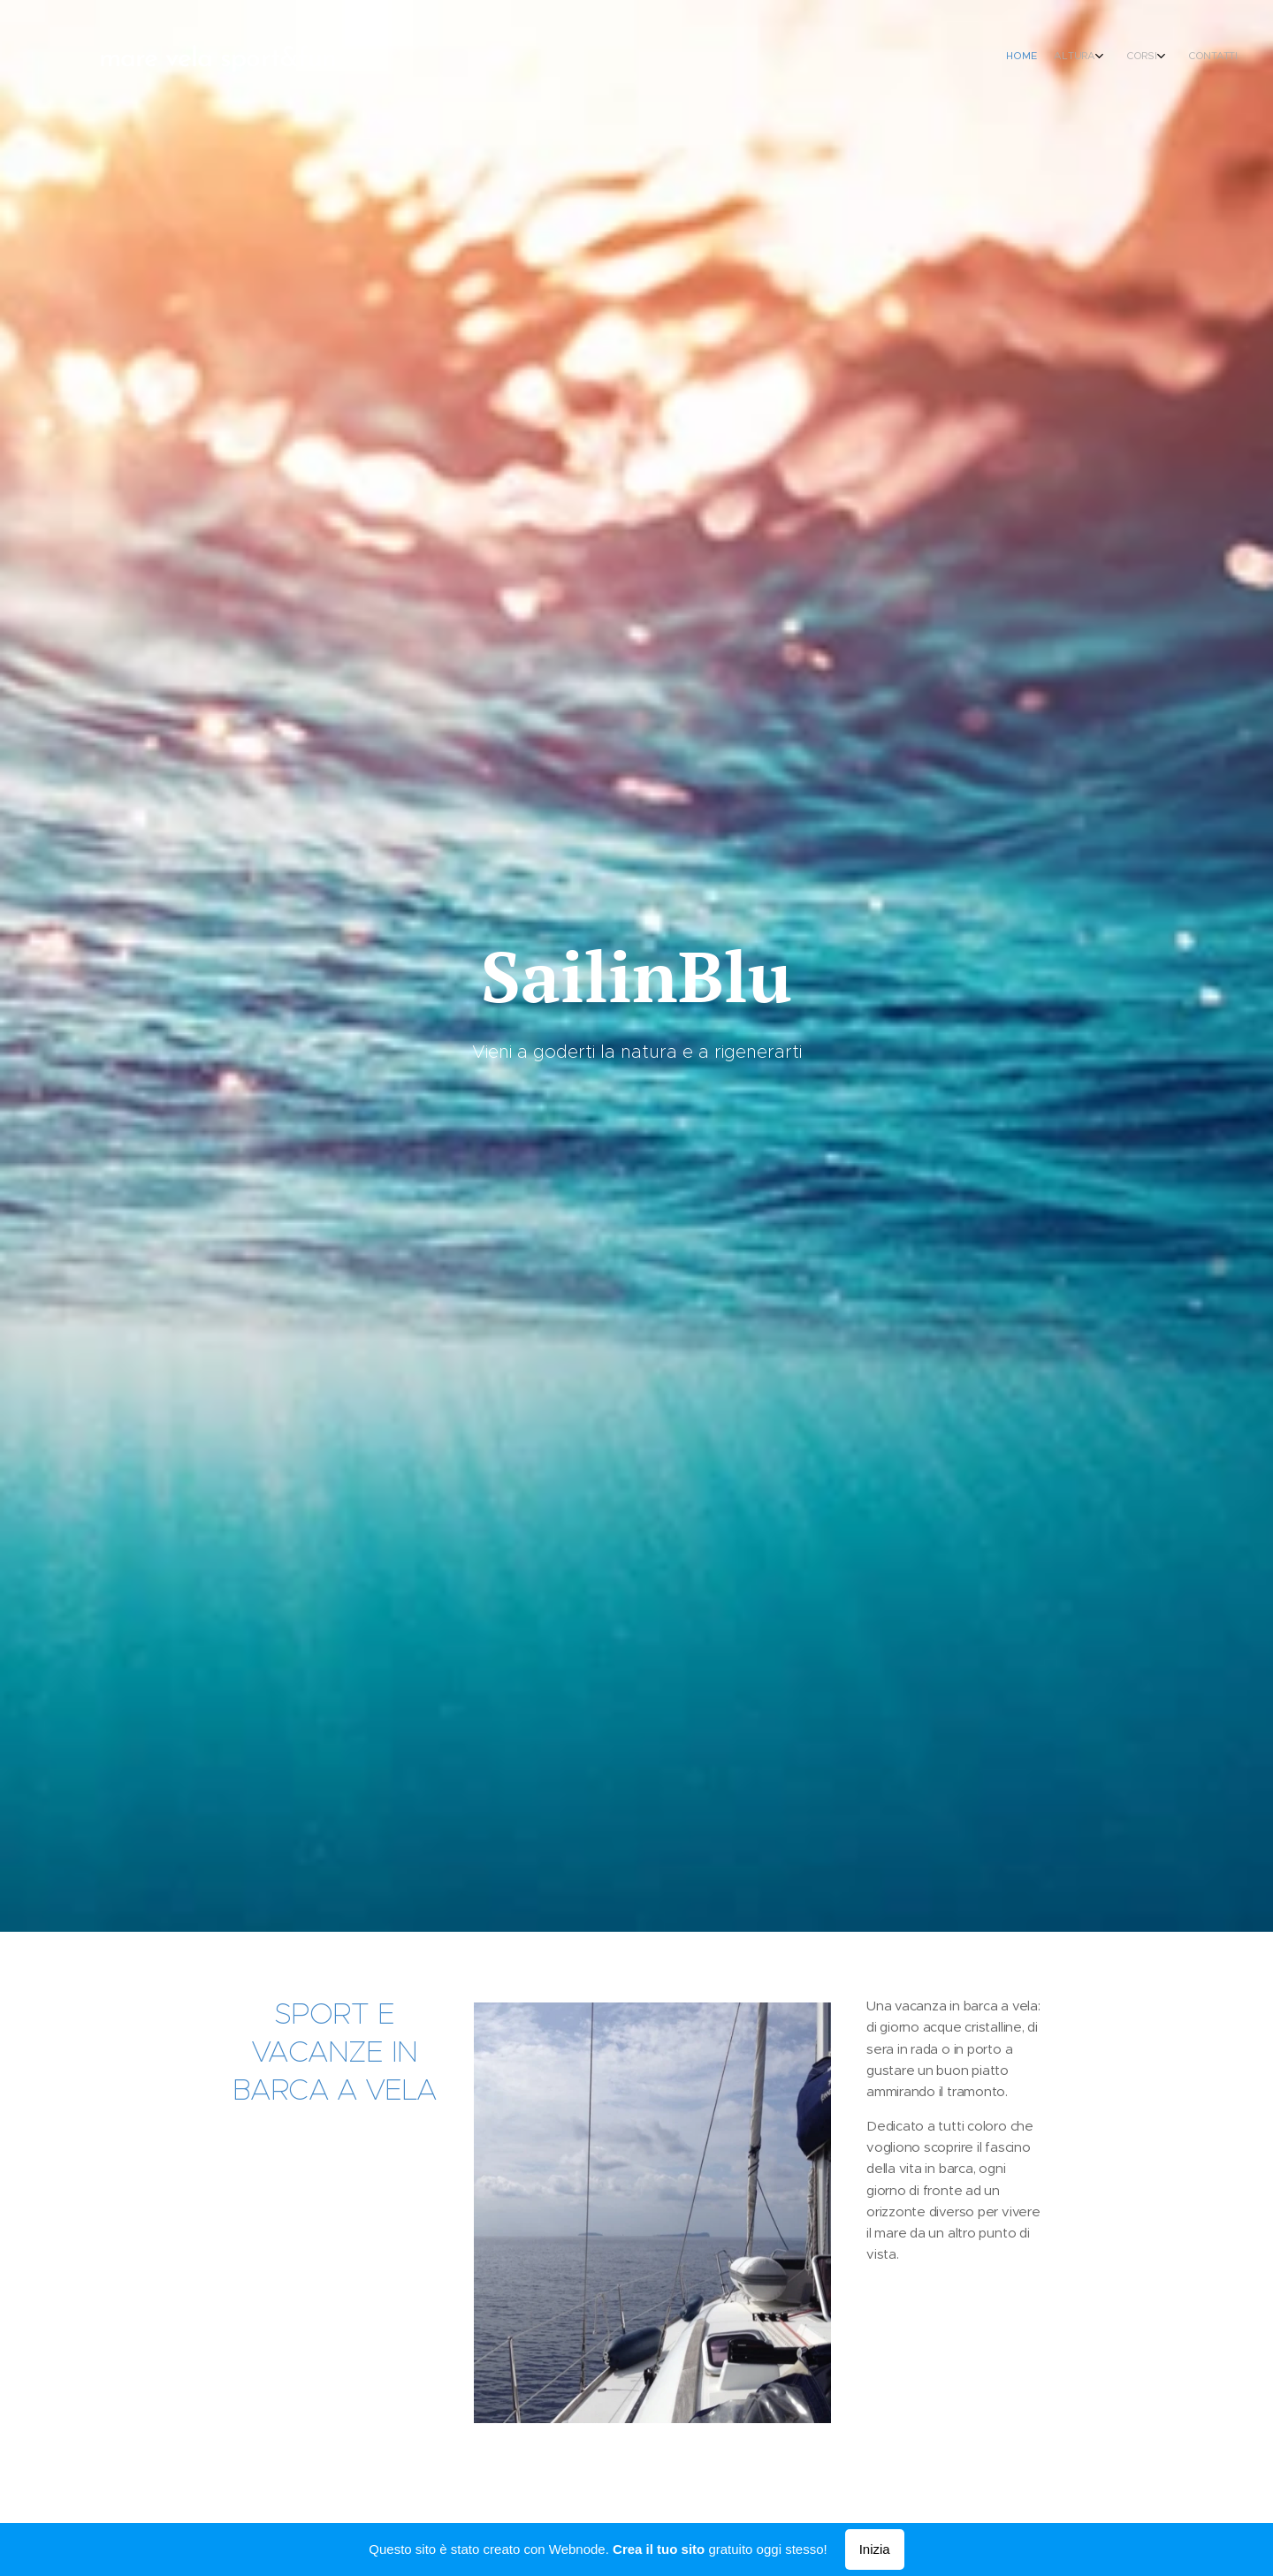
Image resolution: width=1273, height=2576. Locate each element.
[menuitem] (1160, 57)
